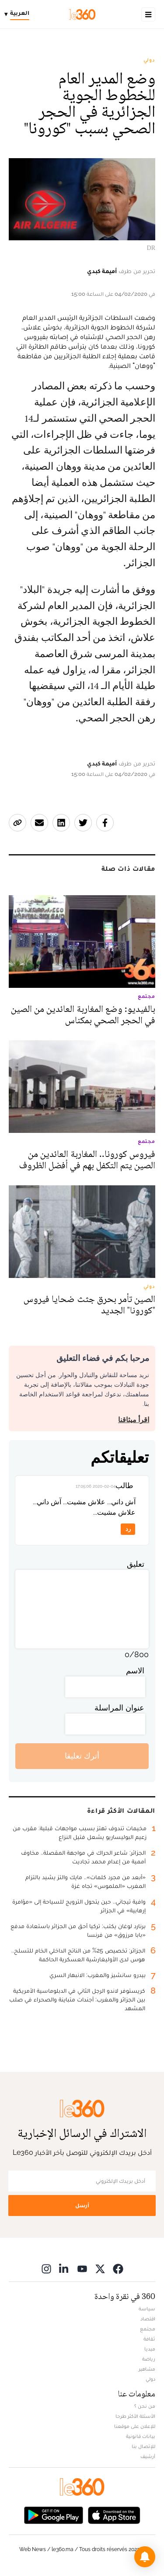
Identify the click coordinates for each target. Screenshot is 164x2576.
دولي (149, 60)
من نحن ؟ (144, 2406)
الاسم (135, 1670)
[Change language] (19, 14)
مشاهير (147, 2369)
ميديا (149, 2349)
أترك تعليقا (82, 1755)
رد (128, 1529)
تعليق (135, 1563)
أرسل (82, 2205)
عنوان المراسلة (119, 1707)
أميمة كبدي (102, 270)
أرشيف (147, 2456)
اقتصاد (147, 2319)
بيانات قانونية (140, 2436)
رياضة (148, 2359)
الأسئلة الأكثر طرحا (135, 2416)
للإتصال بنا (143, 2446)
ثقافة (149, 2339)
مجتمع (147, 2329)
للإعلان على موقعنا (134, 2426)
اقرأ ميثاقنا (133, 1420)
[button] (144, 2556)
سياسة (147, 2309)
